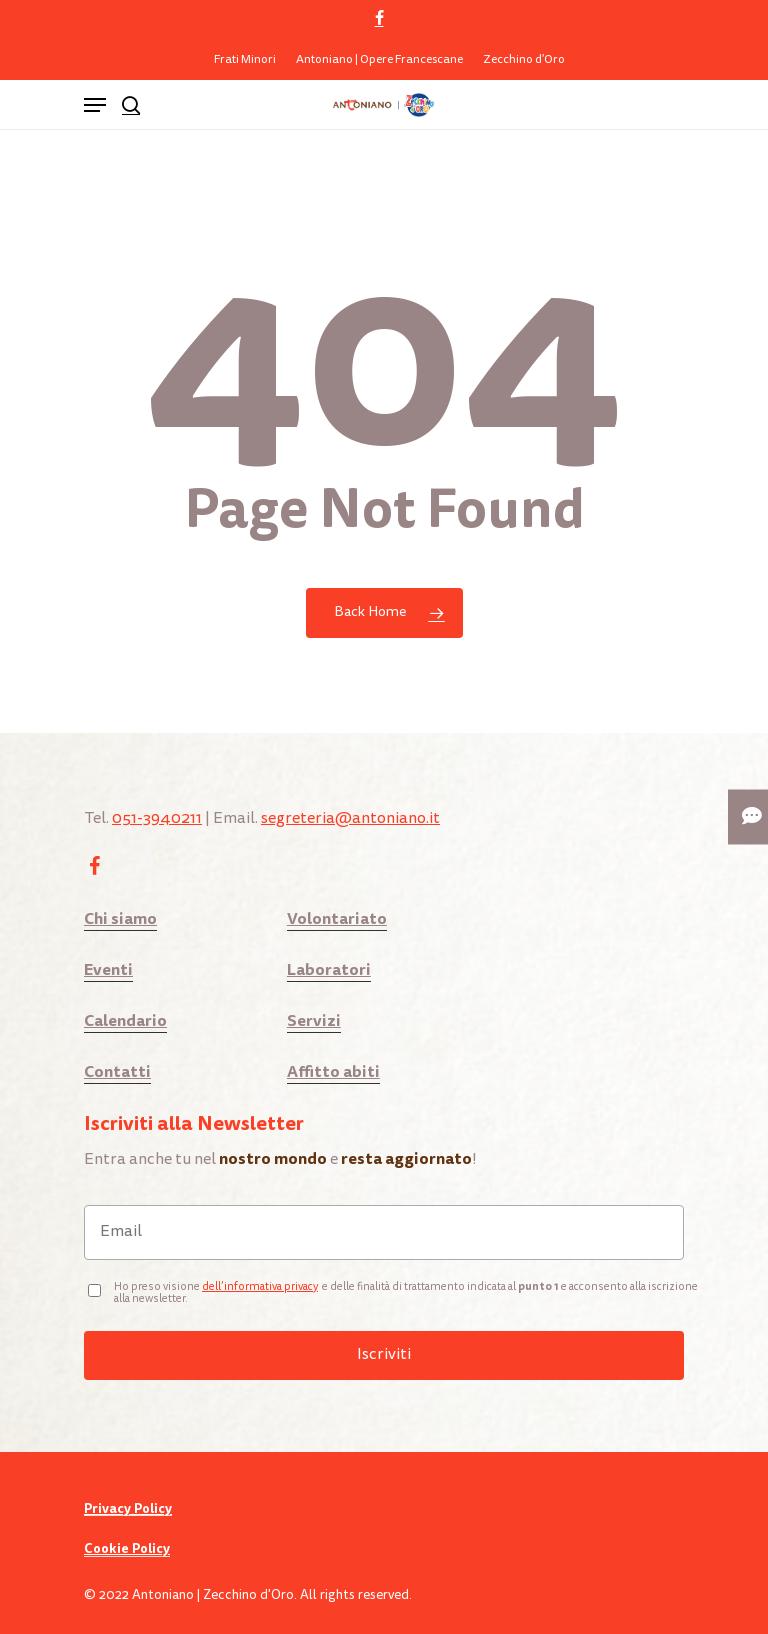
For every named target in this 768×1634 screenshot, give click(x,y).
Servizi (314, 1020)
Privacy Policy (128, 1509)
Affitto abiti (333, 1071)
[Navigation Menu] (95, 105)
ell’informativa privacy (263, 1287)
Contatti (117, 1071)
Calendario (125, 1020)
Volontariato (337, 918)
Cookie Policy (127, 1549)
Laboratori (329, 969)
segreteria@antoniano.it (350, 819)
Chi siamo (120, 918)
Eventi (108, 969)
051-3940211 (157, 819)
